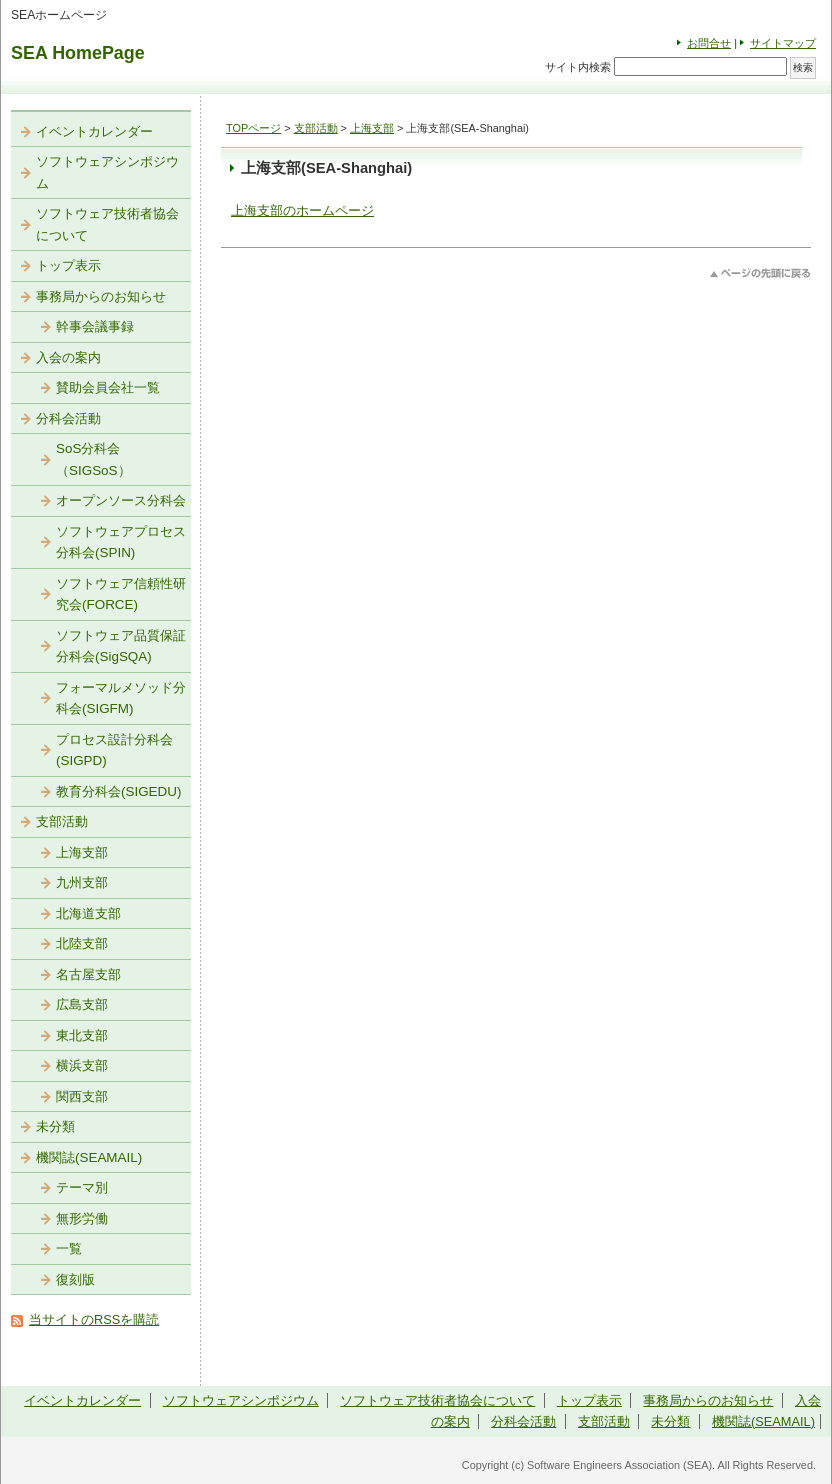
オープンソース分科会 (121, 500)
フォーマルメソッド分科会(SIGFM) (121, 698)
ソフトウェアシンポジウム (107, 172)
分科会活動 (68, 418)
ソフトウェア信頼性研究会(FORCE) (121, 594)
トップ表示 (68, 265)
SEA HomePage (78, 53)
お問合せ (709, 43)
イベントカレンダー (94, 131)
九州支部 (82, 882)
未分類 (55, 1126)
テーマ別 (82, 1187)
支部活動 (316, 128)
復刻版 (75, 1279)
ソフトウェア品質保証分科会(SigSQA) (121, 646)
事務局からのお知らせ (101, 296)
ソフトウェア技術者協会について (107, 224)
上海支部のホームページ (302, 210)
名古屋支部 (88, 974)
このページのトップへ (760, 273)
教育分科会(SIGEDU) (118, 791)
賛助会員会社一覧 (108, 387)
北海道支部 (88, 913)
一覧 (69, 1248)
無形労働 (82, 1218)
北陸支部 (82, 943)
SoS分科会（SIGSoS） (93, 459)
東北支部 (82, 1035)
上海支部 (372, 128)
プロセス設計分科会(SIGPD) (114, 750)
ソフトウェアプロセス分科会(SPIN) (121, 542)
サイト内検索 (578, 67)
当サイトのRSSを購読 (94, 1319)
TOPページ (253, 128)
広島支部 (82, 1004)
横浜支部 (82, 1065)
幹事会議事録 (95, 326)
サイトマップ (783, 43)
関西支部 (82, 1096)
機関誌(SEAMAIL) (89, 1157)
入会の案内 (68, 357)
